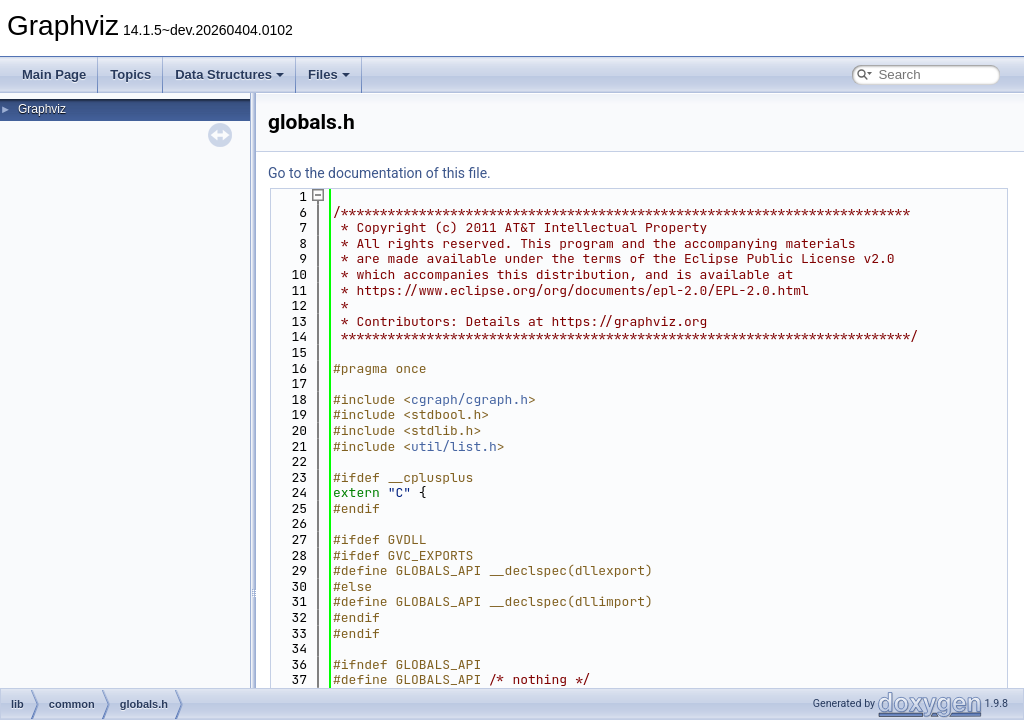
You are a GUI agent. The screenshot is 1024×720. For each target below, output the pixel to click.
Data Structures (229, 74)
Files (329, 74)
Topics (130, 74)
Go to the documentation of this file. (379, 173)
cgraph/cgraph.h (469, 399)
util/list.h (454, 446)
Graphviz (42, 109)
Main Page (54, 74)
